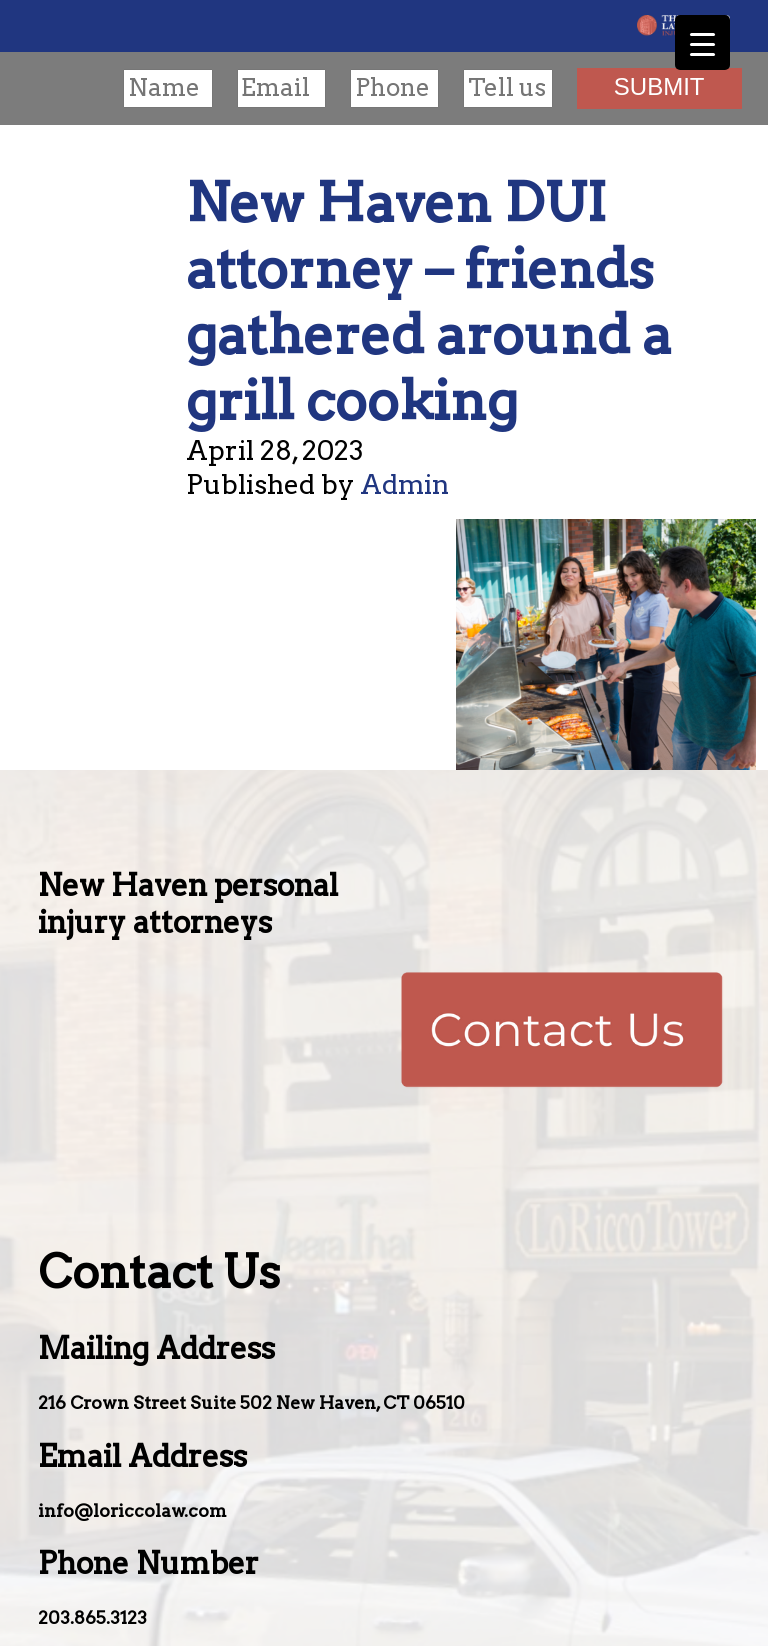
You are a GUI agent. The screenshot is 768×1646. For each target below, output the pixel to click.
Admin (404, 484)
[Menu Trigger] (702, 42)
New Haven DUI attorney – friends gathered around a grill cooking (429, 301)
